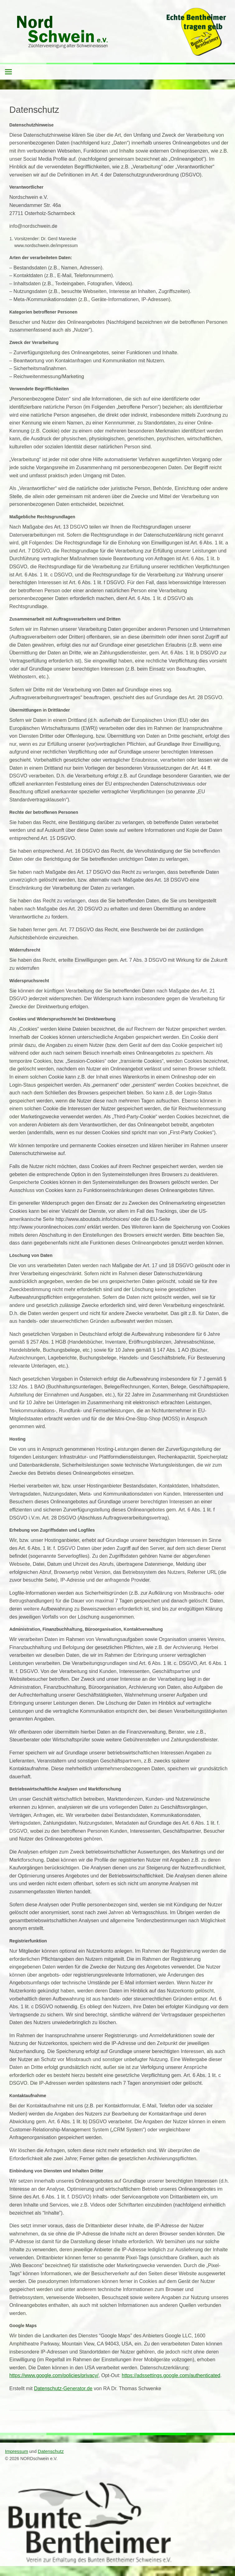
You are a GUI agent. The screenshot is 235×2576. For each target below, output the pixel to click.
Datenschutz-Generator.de (63, 2388)
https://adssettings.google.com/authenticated (171, 2375)
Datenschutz (50, 2451)
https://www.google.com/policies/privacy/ (53, 2375)
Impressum (16, 2451)
